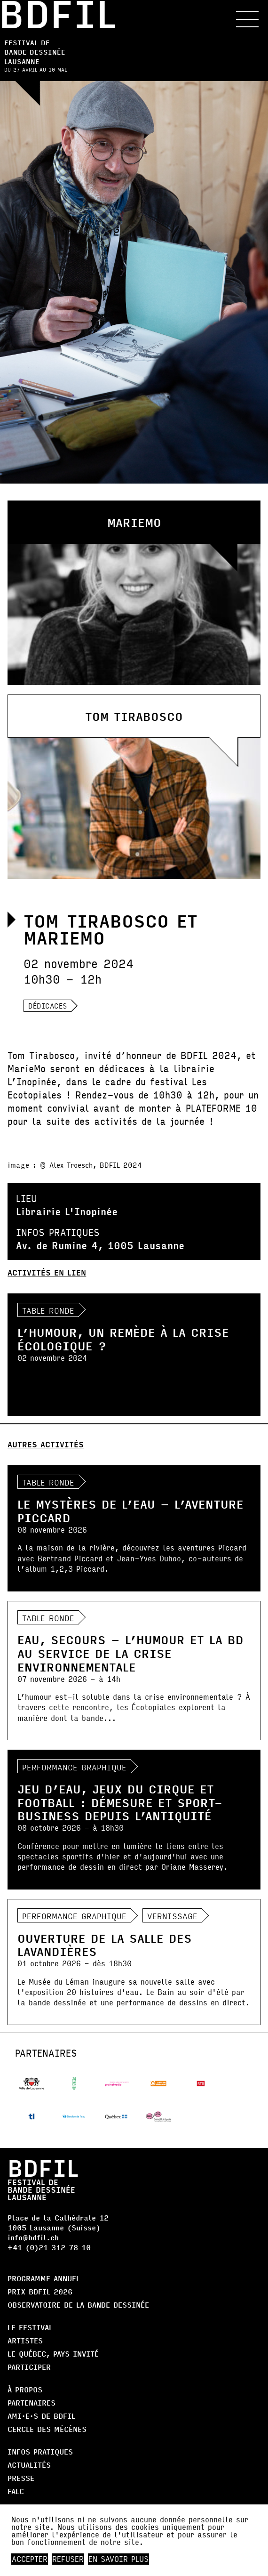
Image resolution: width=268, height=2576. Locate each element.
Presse (21, 2478)
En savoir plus (118, 2559)
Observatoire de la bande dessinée (78, 2304)
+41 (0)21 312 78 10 (49, 2247)
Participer (29, 2367)
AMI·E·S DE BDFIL (41, 2416)
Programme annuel (44, 2278)
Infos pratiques (40, 2451)
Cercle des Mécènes (47, 2429)
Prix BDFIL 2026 (40, 2291)
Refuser (68, 2559)
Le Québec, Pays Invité (53, 2353)
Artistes (25, 2340)
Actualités (29, 2465)
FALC (16, 2491)
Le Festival (30, 2327)
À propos (25, 2389)
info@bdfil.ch (33, 2237)
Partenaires (31, 2402)
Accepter (29, 2559)
